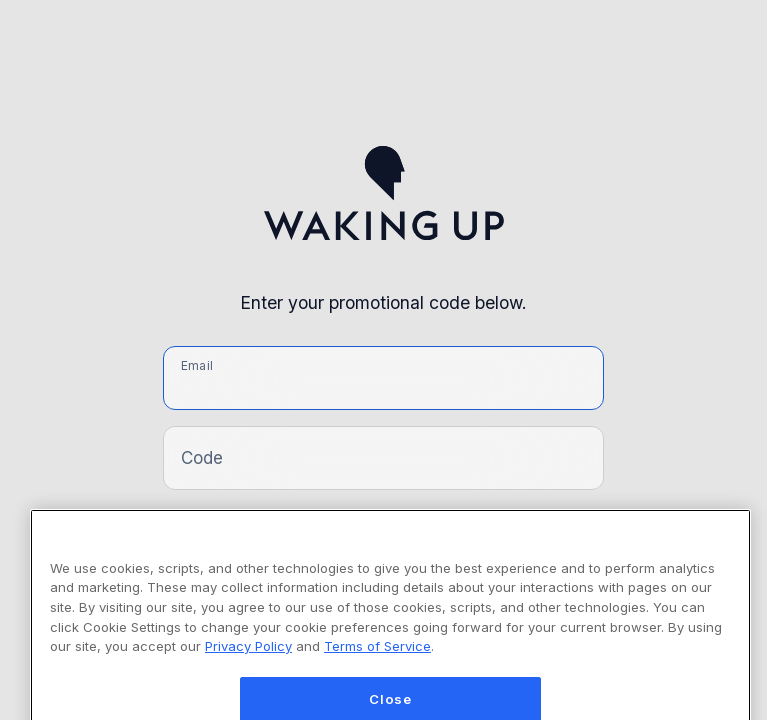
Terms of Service (377, 659)
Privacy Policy (248, 659)
